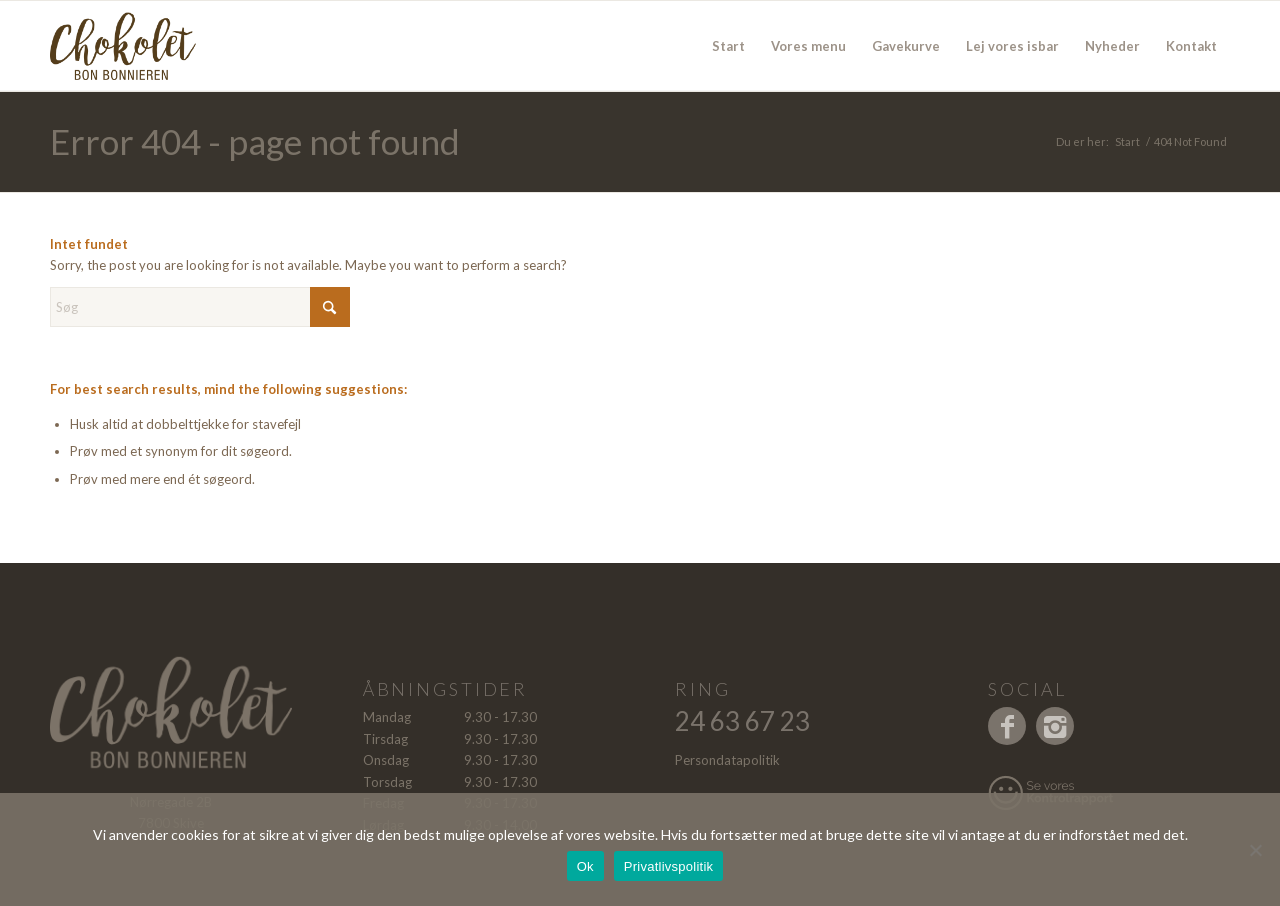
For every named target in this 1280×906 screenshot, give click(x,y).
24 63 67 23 (742, 721)
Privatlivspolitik (669, 866)
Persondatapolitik (727, 760)
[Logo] (148, 46)
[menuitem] (728, 46)
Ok (585, 866)
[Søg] (200, 307)
